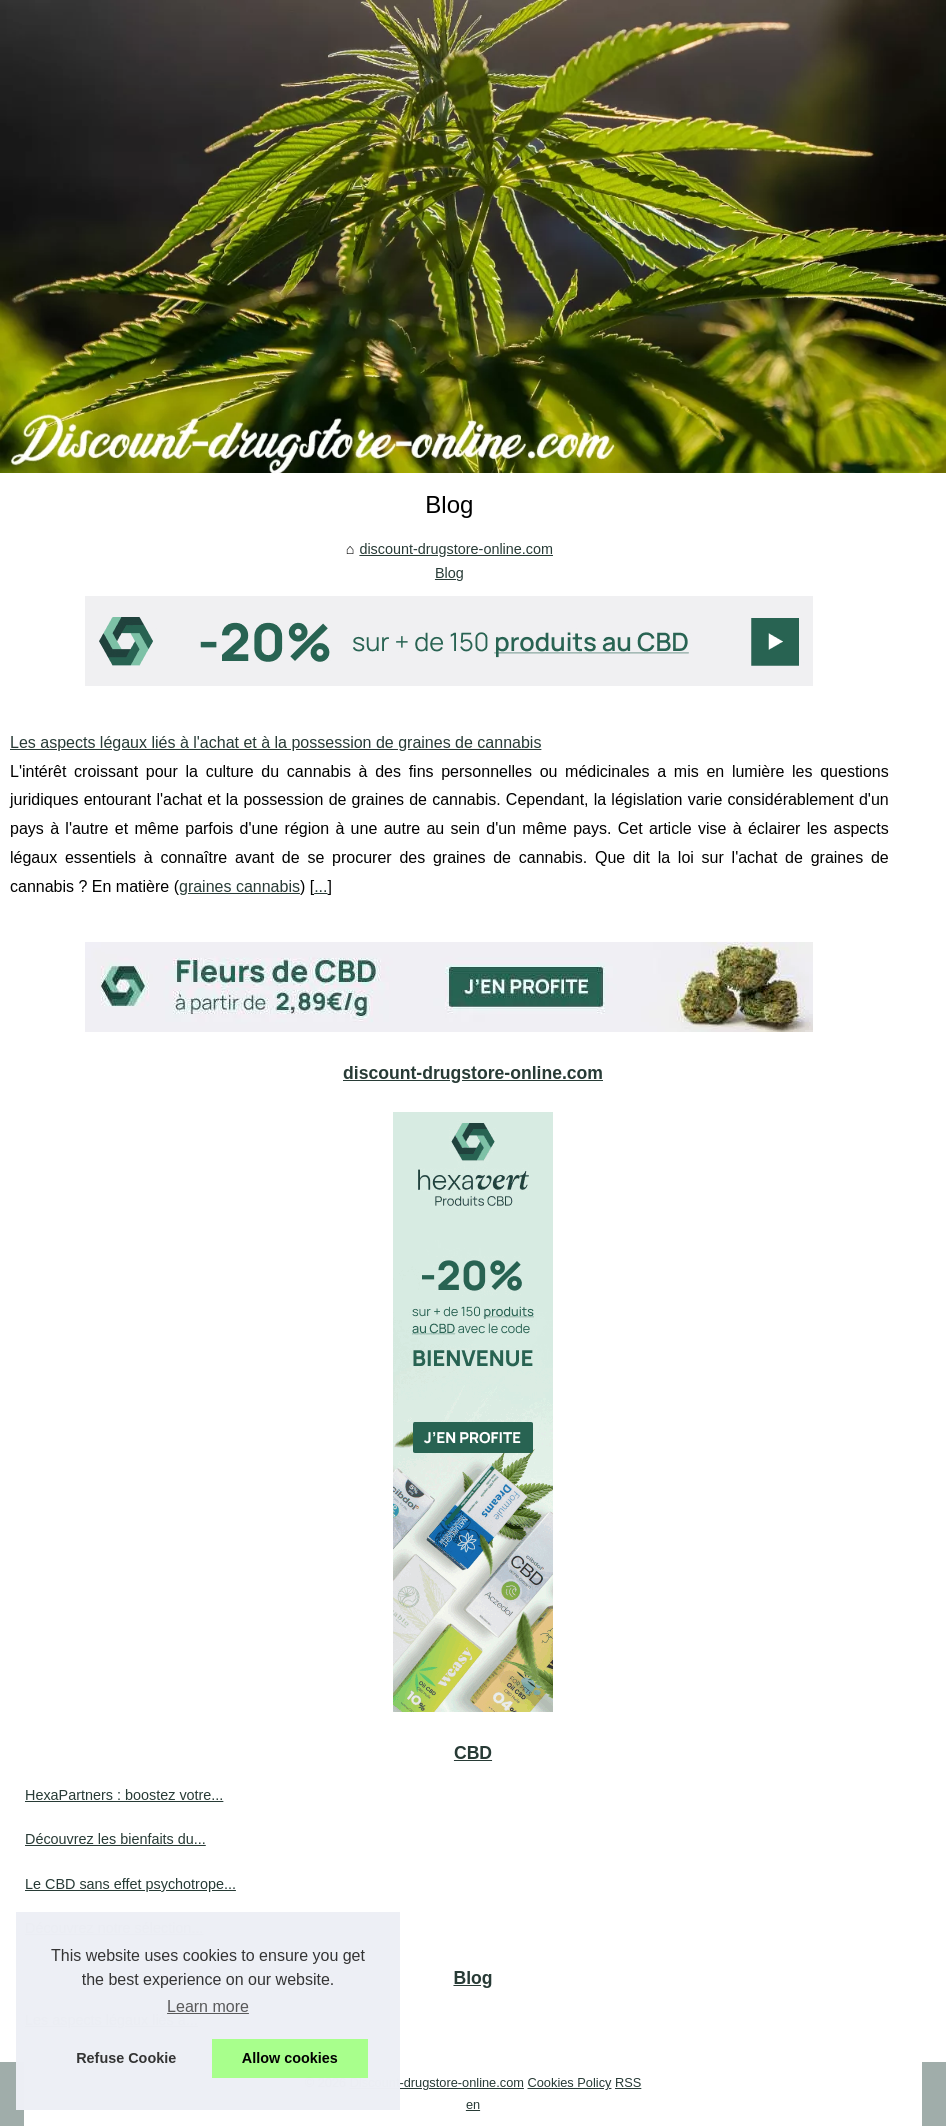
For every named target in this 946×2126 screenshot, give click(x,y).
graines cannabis (239, 886)
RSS (628, 2082)
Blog (449, 573)
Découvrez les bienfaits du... (115, 1839)
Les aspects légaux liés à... (111, 2020)
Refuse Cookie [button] (126, 2058)
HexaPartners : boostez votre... (124, 1795)
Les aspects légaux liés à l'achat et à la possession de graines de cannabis (275, 742)
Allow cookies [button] (290, 2058)
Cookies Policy (570, 2082)
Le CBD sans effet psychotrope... (130, 1884)
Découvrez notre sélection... (114, 1928)
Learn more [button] (208, 2006)
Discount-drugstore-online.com (437, 2082)
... (320, 886)
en (473, 2104)
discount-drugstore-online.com (456, 549)
